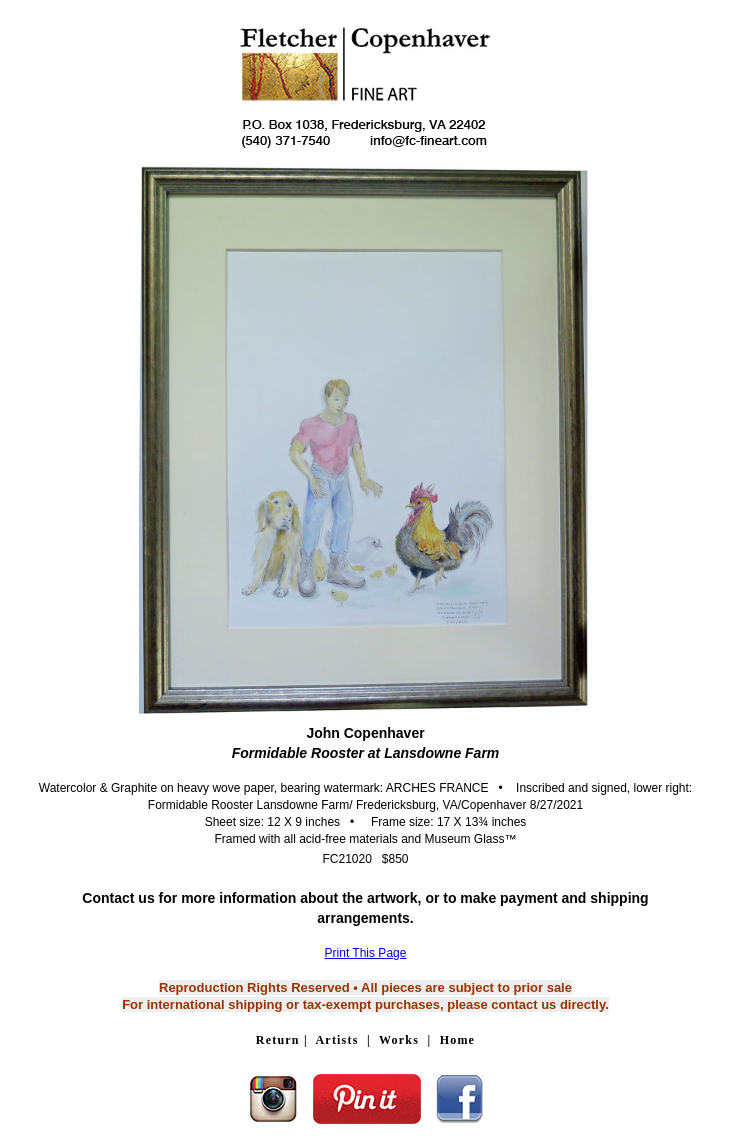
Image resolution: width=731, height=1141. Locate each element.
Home (457, 1040)
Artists (337, 1040)
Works (399, 1040)
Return (278, 1040)
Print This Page (366, 953)
